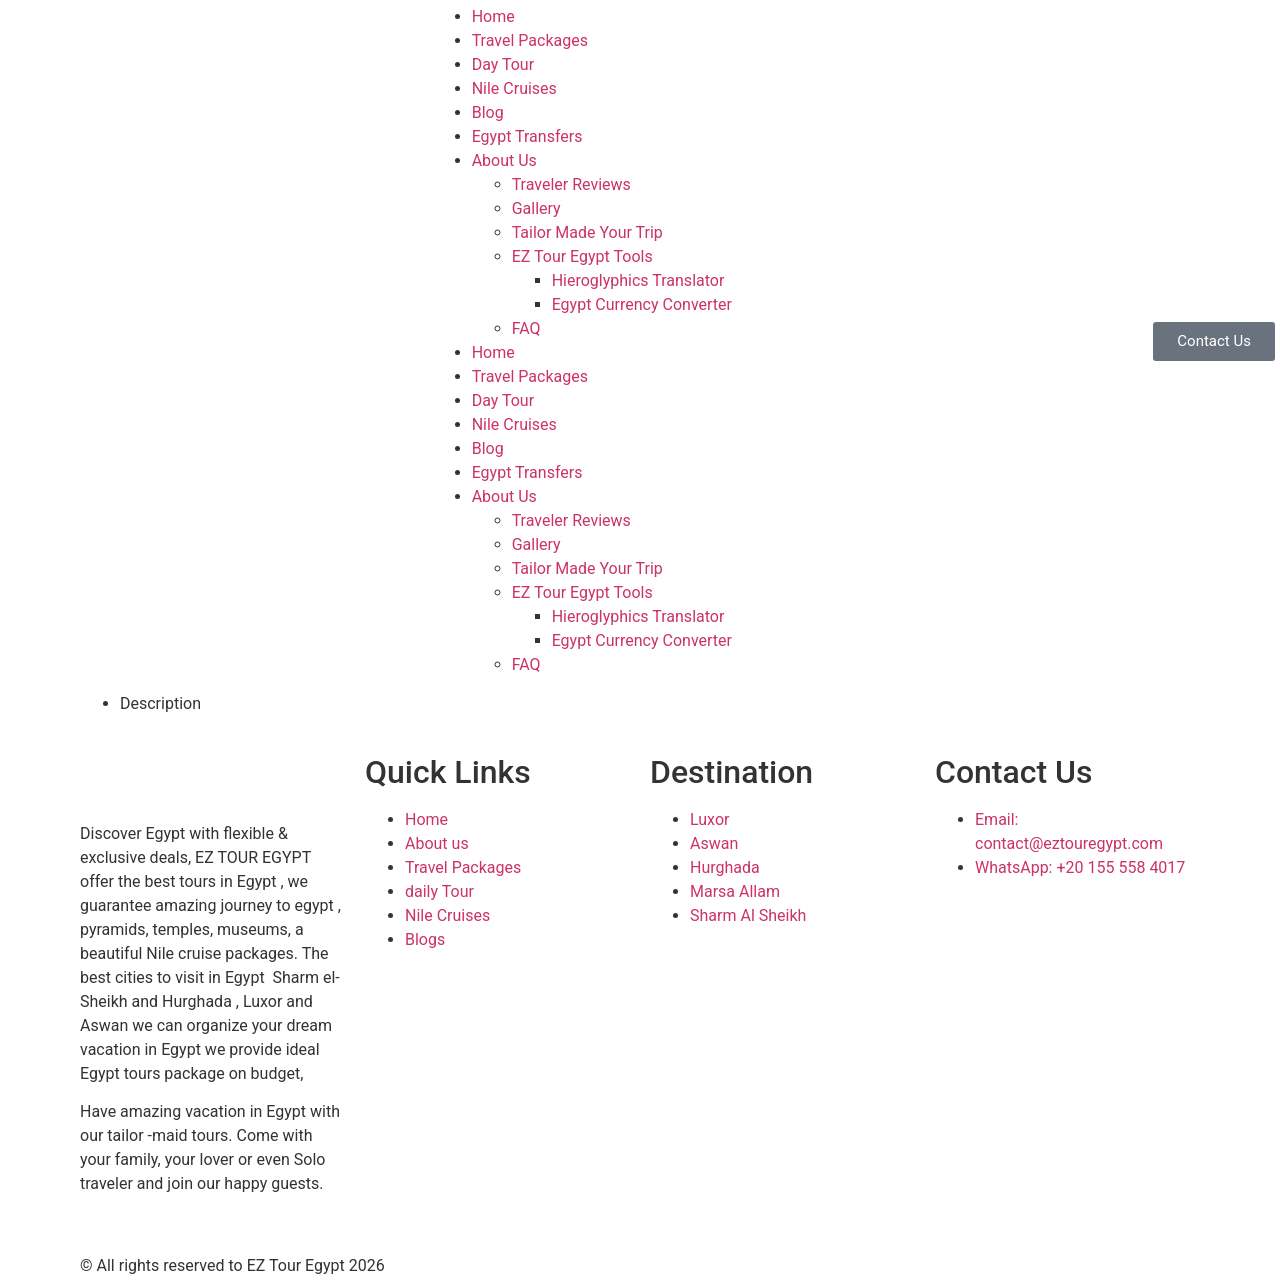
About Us (504, 160)
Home (493, 16)
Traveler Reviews (571, 184)
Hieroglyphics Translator (638, 280)
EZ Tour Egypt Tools (582, 256)
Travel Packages (530, 40)
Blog (488, 112)
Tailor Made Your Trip (587, 232)
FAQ (526, 328)
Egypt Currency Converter (642, 304)
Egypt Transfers (527, 136)
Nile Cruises (514, 88)
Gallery (536, 208)
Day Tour (503, 64)
